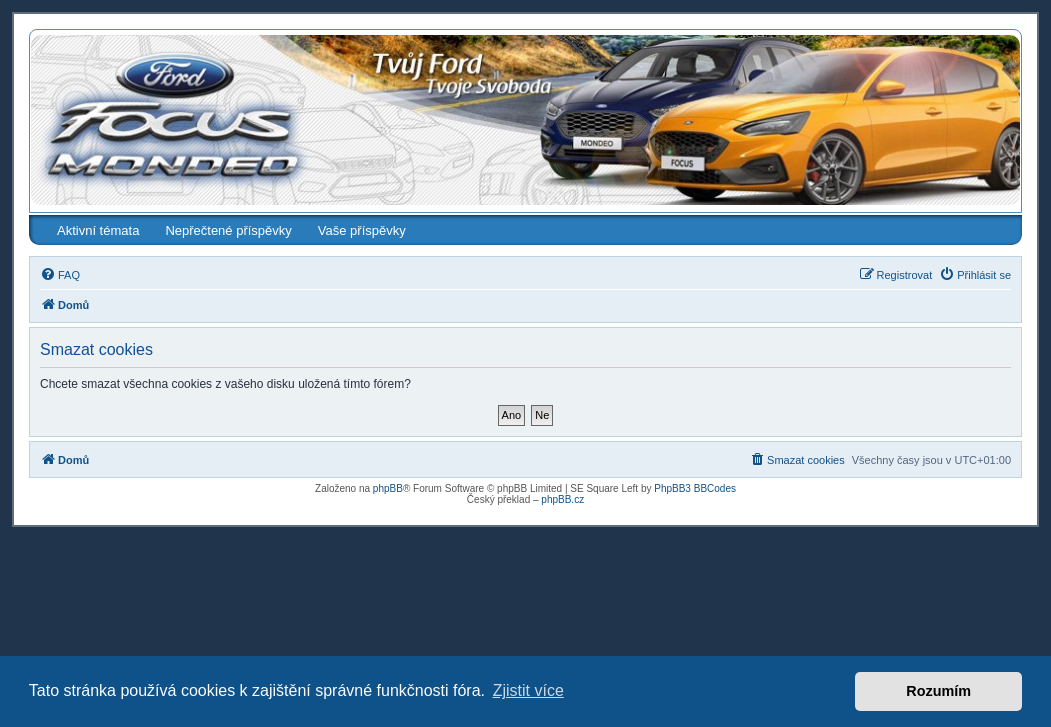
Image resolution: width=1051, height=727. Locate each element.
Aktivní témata (98, 230)
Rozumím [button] (938, 691)
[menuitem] (60, 275)
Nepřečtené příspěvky (228, 230)
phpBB (388, 488)
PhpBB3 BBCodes (695, 488)
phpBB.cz (562, 499)
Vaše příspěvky (362, 230)
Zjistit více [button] (528, 690)
